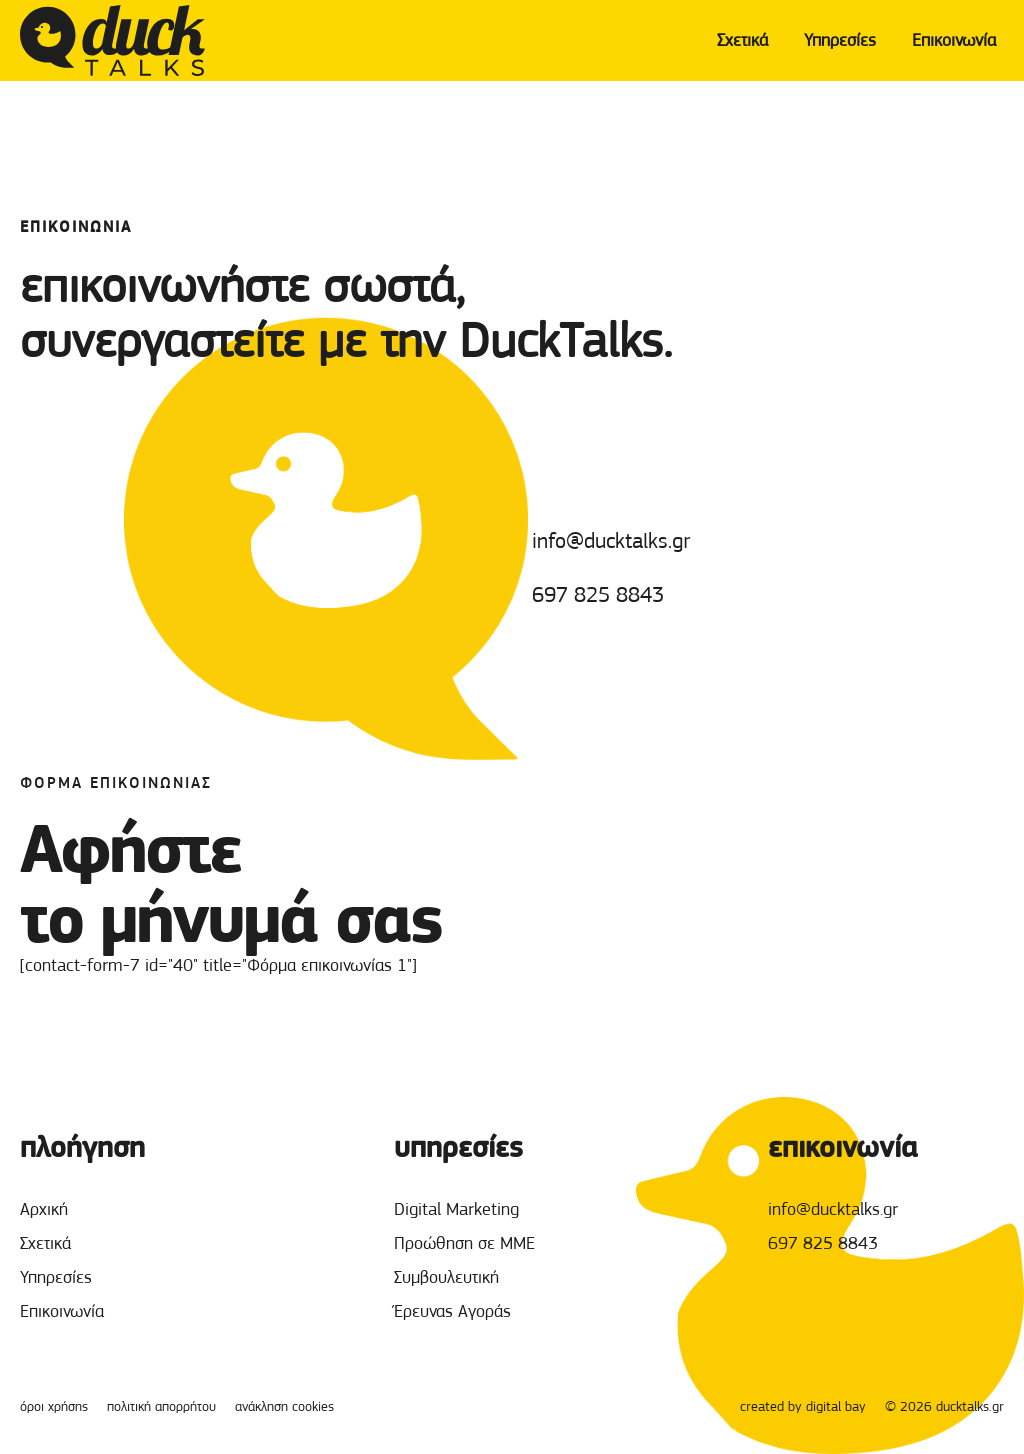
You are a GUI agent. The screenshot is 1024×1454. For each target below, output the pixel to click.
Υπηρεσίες (840, 40)
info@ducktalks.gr (611, 540)
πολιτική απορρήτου (161, 1406)
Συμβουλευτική (446, 1277)
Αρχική (44, 1209)
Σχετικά (742, 40)
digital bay (836, 1406)
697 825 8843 (598, 594)
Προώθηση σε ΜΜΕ (464, 1243)
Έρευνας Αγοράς (452, 1311)
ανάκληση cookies (284, 1406)
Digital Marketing (456, 1209)
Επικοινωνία (954, 40)
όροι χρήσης (54, 1406)
